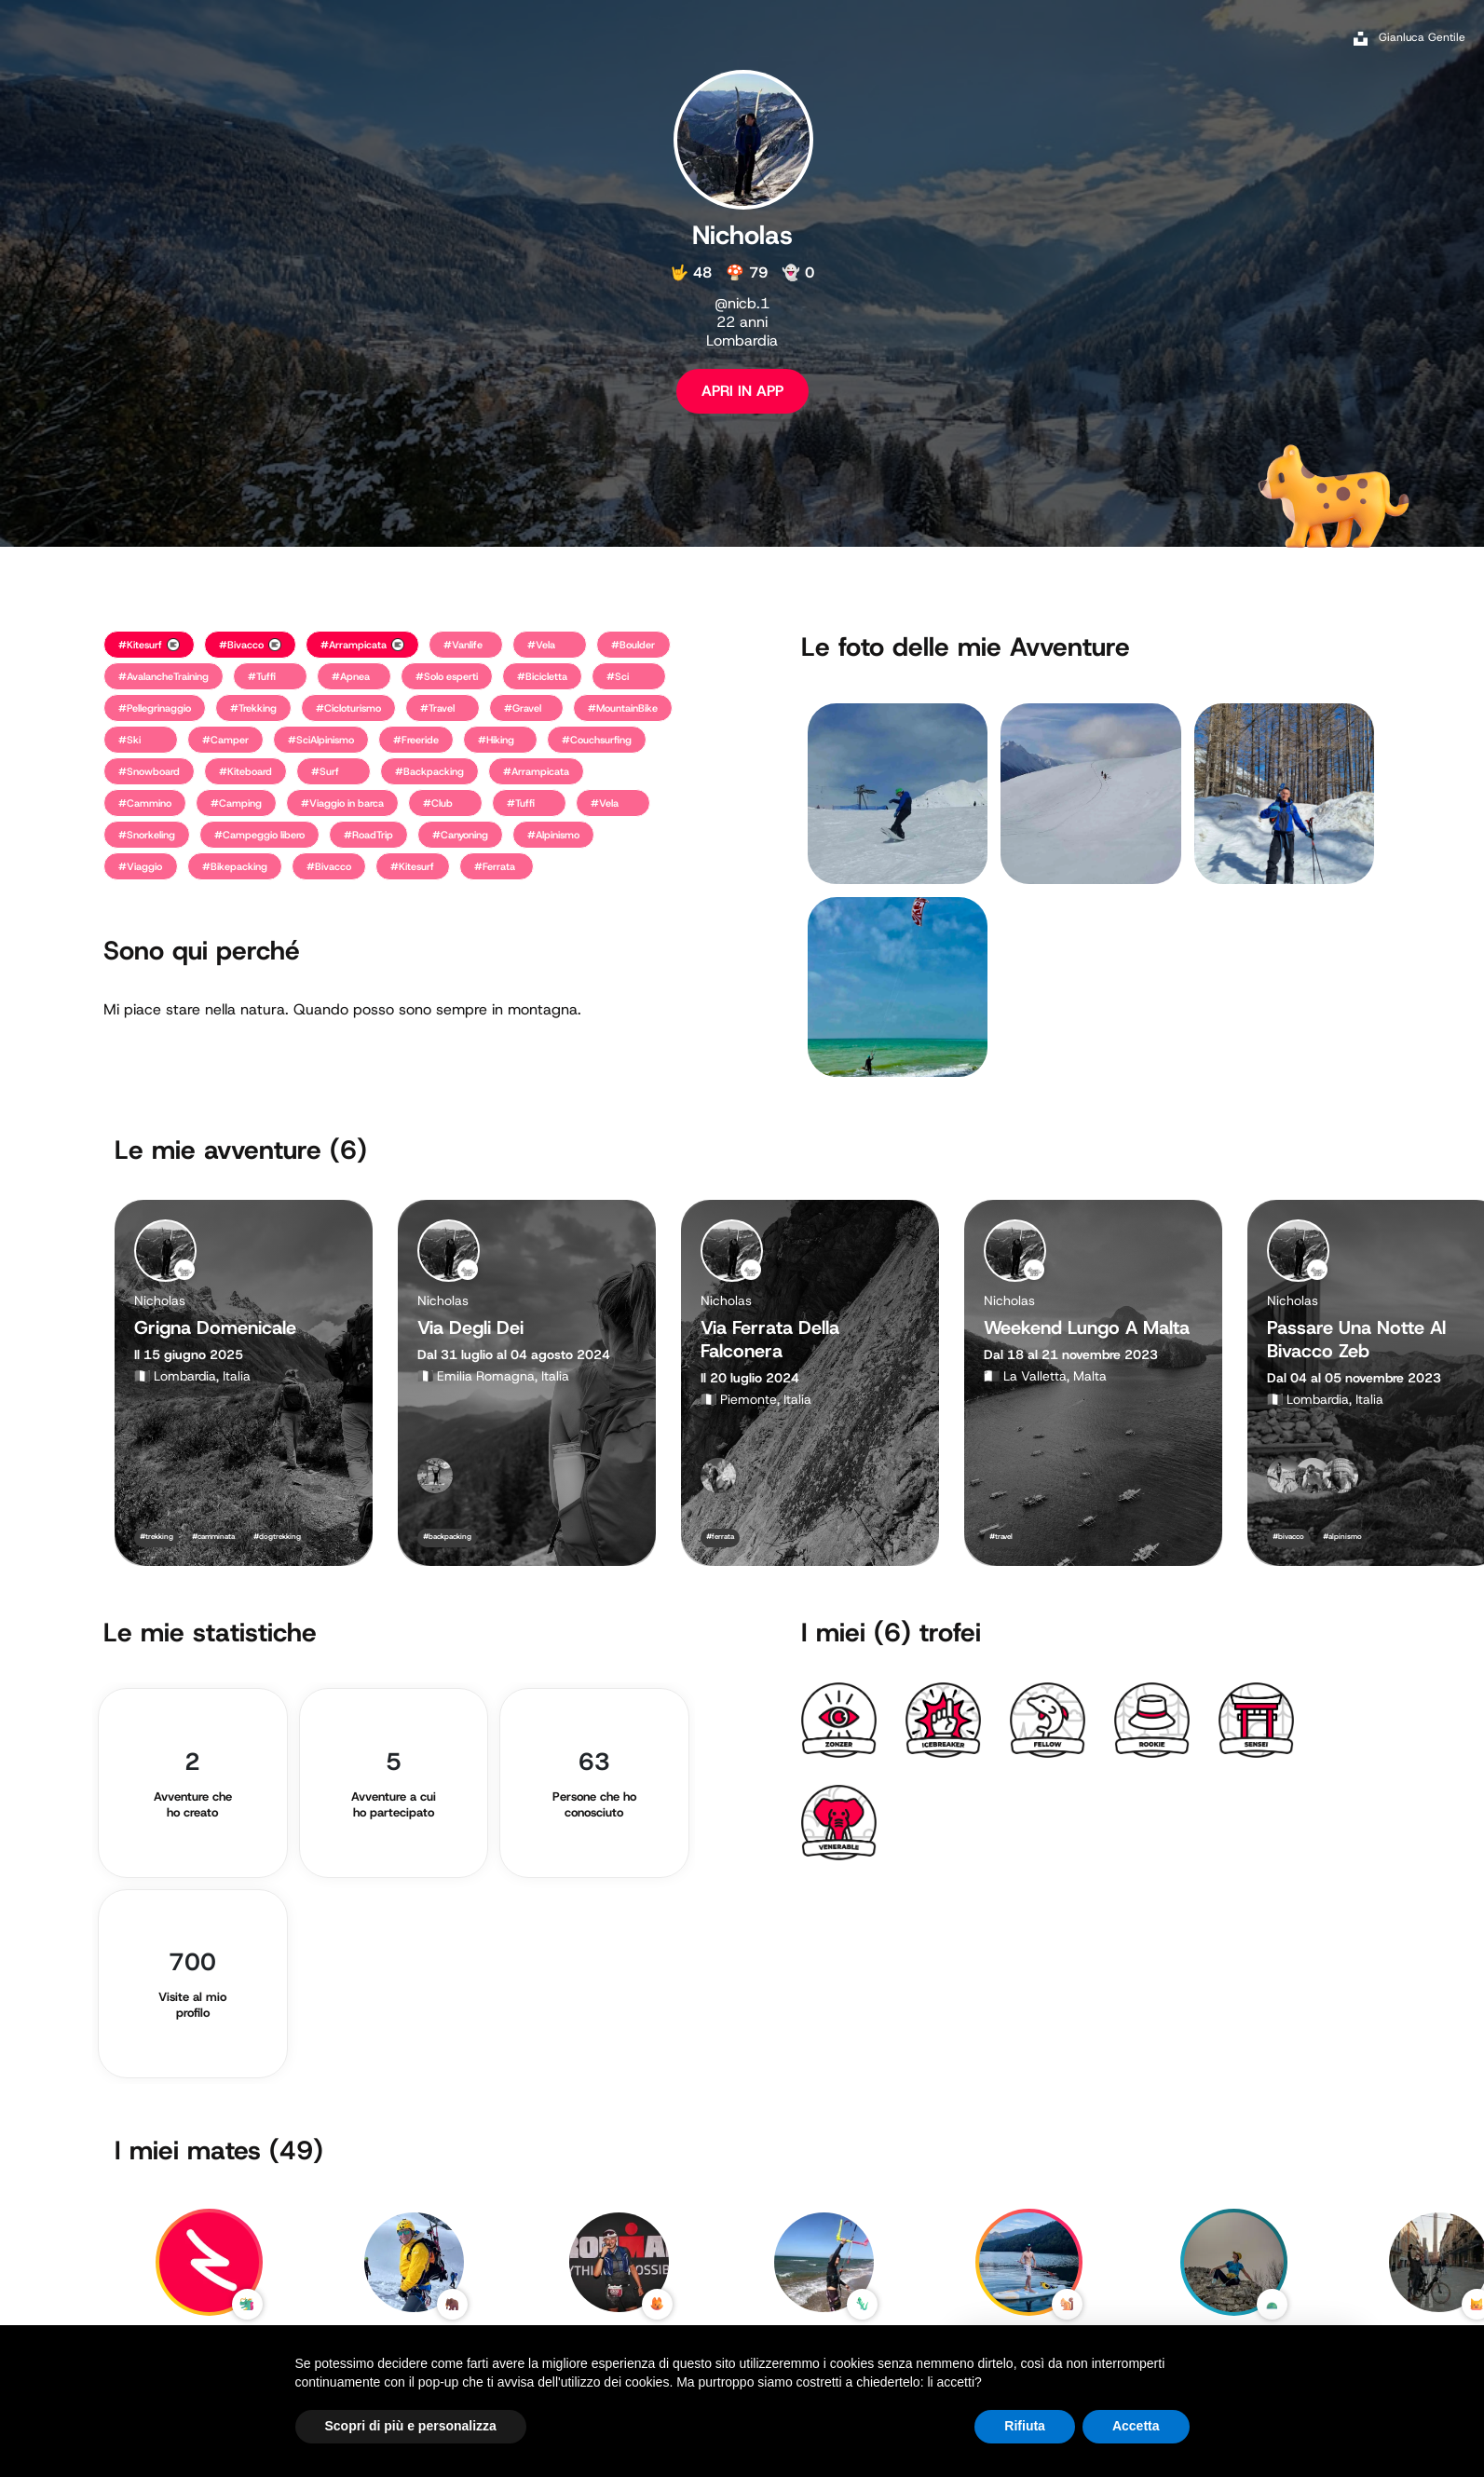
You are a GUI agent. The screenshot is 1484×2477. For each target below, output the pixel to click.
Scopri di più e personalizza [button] (411, 2425)
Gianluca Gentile (1422, 37)
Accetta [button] (1136, 2425)
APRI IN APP (742, 391)
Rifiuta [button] (1024, 2425)
